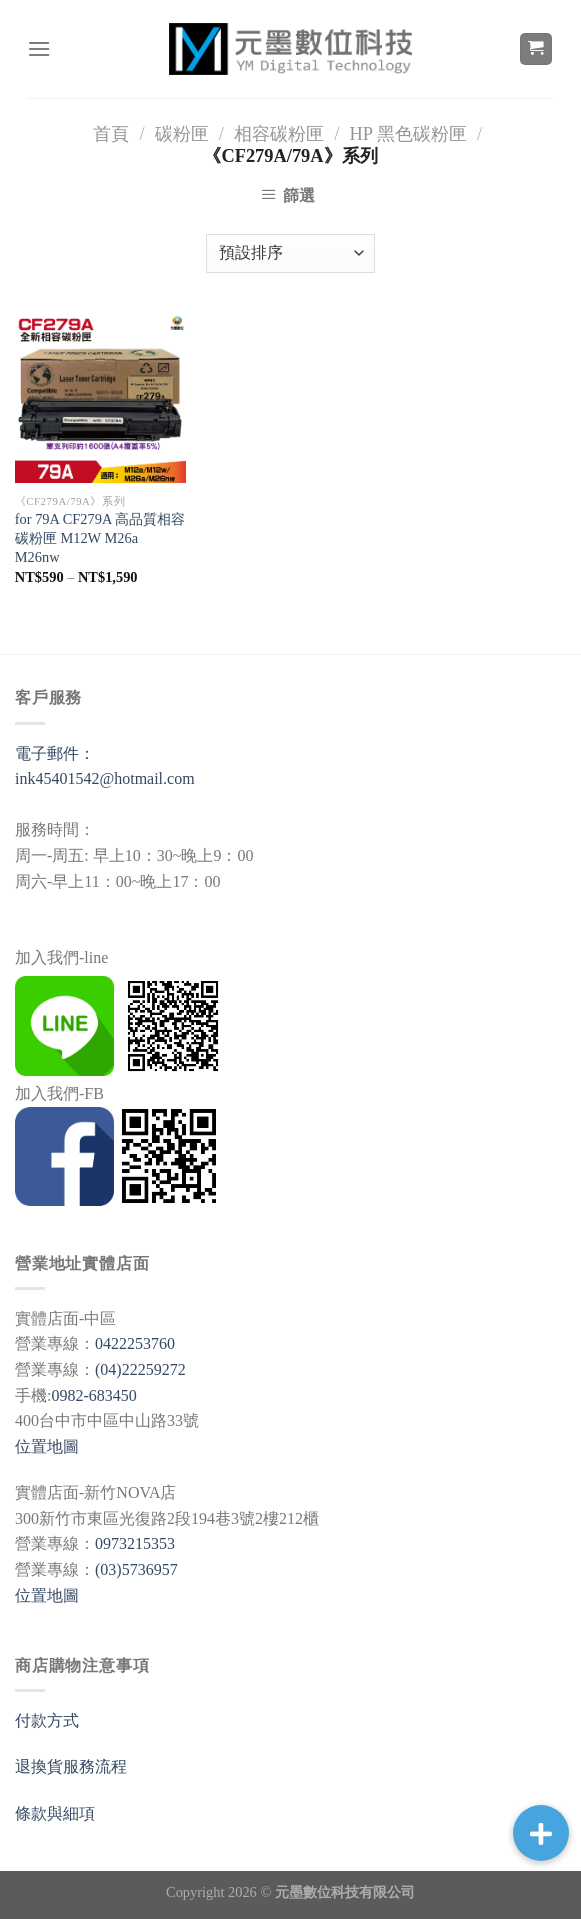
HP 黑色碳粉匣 (407, 134)
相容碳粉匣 (279, 134)
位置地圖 (47, 1446)
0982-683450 (93, 1395)
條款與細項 (55, 1813)
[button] (541, 1833)
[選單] (39, 48)
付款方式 (47, 1720)
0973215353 (135, 1543)
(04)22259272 (140, 1369)
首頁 (111, 134)
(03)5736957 (136, 1569)
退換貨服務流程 (71, 1766)
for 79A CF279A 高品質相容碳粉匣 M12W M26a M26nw (100, 537)
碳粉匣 (182, 134)
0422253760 (135, 1343)
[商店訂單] (290, 253)
